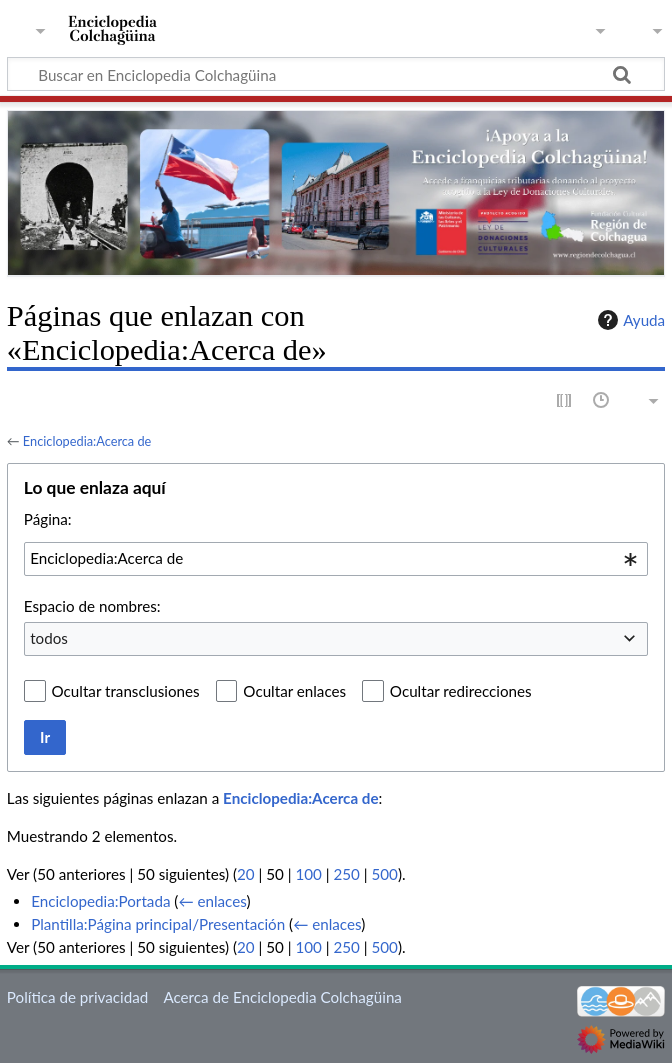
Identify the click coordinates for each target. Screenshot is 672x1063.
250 (346, 874)
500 (385, 874)
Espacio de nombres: (92, 606)
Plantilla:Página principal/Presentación (158, 924)
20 (246, 874)
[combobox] (336, 559)
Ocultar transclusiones (126, 691)
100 (308, 874)
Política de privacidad (77, 997)
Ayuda (629, 320)
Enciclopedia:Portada (100, 901)
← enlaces (212, 901)
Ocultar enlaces (294, 691)
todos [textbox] (49, 638)
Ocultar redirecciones (461, 691)
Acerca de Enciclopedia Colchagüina (282, 997)
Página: (48, 519)
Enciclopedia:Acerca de (87, 441)
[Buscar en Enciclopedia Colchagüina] (336, 74)
